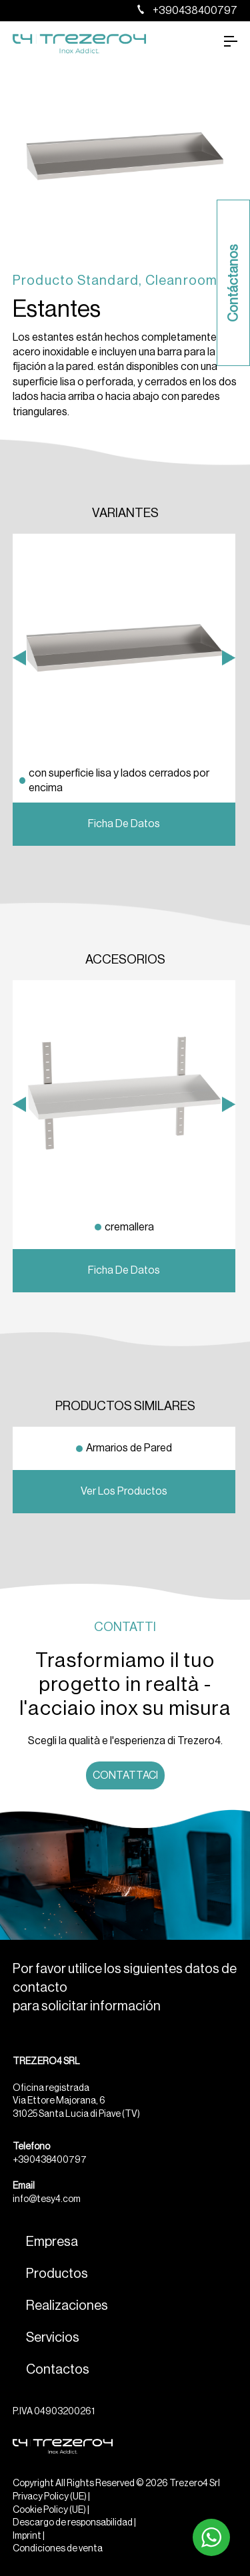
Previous (19, 816)
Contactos (57, 2369)
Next (228, 816)
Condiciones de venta (58, 2548)
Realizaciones (67, 2305)
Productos (57, 2274)
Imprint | (29, 2536)
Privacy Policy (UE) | (51, 2496)
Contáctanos (233, 283)
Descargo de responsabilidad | (74, 2522)
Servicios (52, 2337)
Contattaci (125, 1775)
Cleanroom (181, 280)
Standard (108, 280)
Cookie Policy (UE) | (51, 2510)
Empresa (52, 2242)
